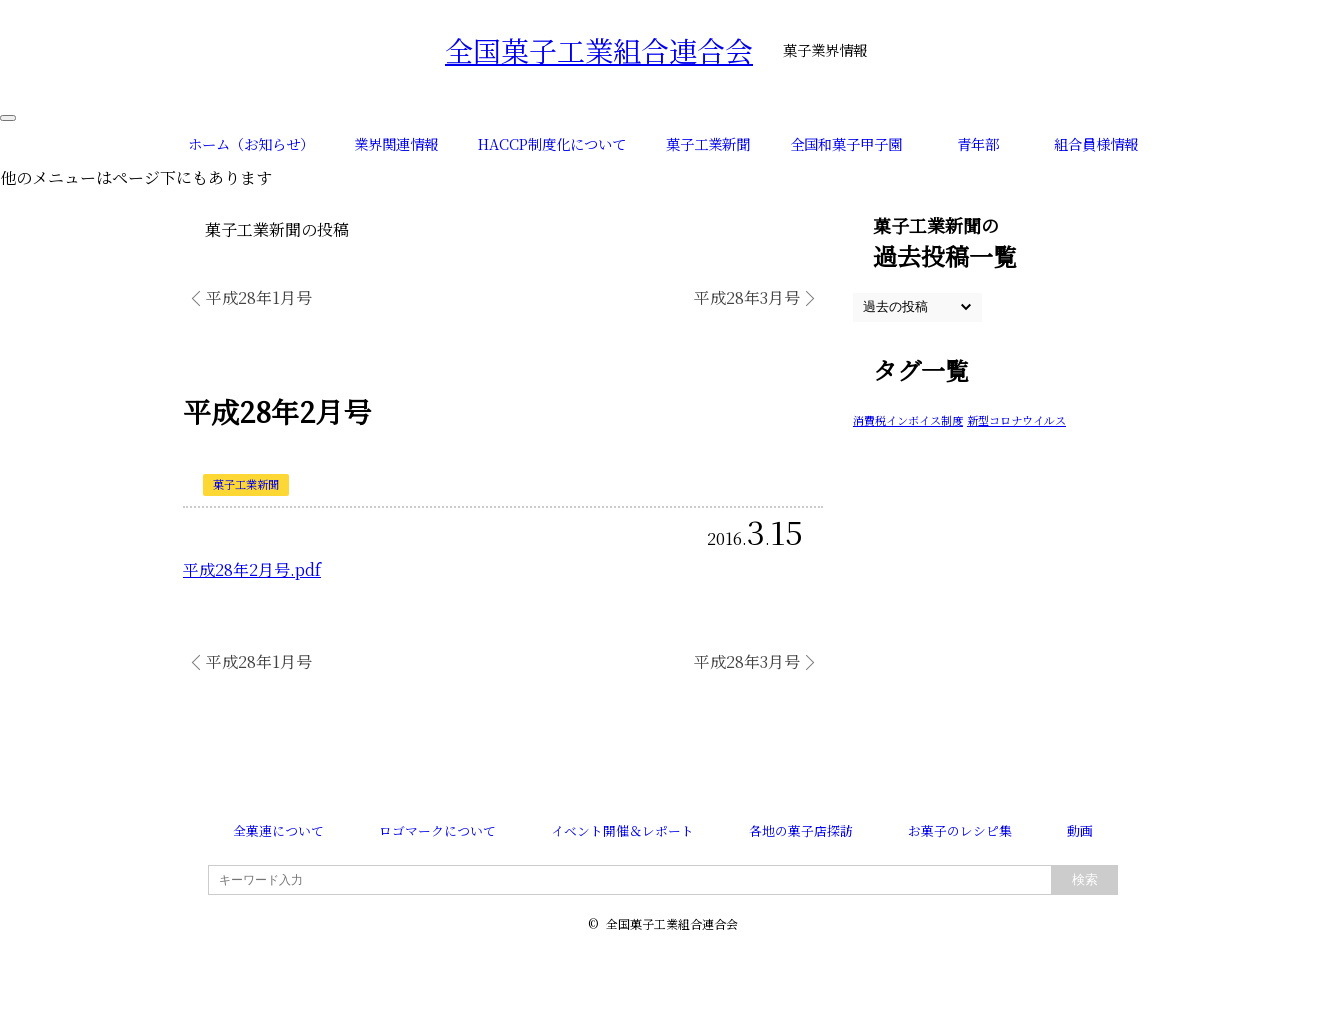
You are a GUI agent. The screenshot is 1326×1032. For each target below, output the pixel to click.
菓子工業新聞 (708, 143)
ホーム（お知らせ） (251, 143)
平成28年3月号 (747, 297)
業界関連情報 (396, 143)
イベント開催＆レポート (622, 830)
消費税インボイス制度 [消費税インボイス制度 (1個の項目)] (908, 420)
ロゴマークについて (437, 830)
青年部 (978, 143)
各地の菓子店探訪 (801, 830)
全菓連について (278, 830)
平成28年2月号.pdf (252, 569)
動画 (1080, 830)
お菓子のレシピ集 (960, 830)
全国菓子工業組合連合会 (599, 50)
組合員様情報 (1096, 143)
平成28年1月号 (259, 297)
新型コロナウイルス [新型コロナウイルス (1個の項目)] (1016, 420)
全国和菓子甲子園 (846, 143)
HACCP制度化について (552, 143)
